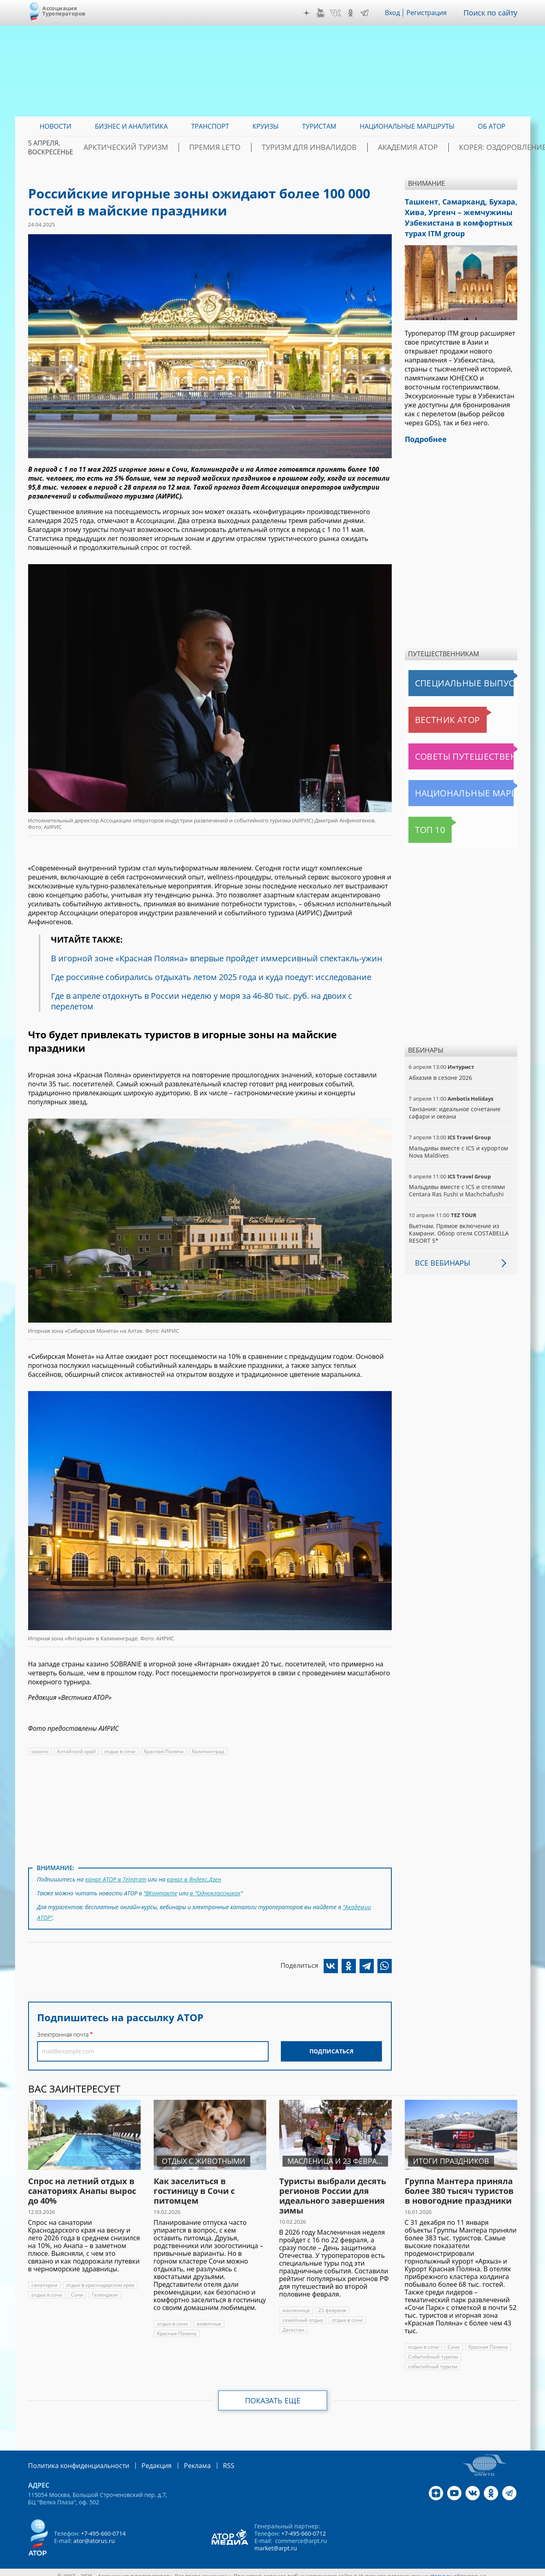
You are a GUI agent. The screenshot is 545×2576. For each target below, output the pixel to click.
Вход (398, 12)
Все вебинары (439, 1254)
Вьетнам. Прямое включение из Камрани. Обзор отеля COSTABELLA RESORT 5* (458, 1225)
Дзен (312, 13)
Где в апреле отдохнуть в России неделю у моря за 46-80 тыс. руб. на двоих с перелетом (204, 1001)
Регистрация (433, 12)
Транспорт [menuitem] (210, 126)
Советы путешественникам (453, 748)
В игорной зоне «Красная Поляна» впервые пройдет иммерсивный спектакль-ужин (218, 958)
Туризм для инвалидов (318, 147)
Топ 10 (421, 821)
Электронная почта (62, 2028)
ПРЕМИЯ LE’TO (240, 147)
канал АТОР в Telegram (115, 1878)
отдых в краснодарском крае (99, 2278)
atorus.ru (441, 2568)
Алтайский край (76, 1751)
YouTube (326, 13)
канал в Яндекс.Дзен (192, 1878)
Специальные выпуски (446, 675)
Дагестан (293, 2323)
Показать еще (272, 2393)
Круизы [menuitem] (265, 126)
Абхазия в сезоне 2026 (440, 1069)
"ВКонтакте (160, 1891)
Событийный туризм (432, 2350)
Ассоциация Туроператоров (63, 10)
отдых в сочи (118, 1751)
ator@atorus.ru (93, 2533)
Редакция (143, 2458)
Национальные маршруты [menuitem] (407, 126)
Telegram (370, 13)
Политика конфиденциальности (73, 2458)
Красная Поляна (161, 1751)
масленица (295, 2303)
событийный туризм (432, 2359)
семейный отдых (302, 2313)
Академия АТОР (400, 147)
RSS (209, 2458)
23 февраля (330, 2303)
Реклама (180, 2458)
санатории (44, 2278)
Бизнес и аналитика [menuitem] (131, 126)
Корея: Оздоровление (478, 147)
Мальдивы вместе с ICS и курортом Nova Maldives (457, 1143)
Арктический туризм (167, 147)
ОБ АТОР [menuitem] (491, 126)
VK (341, 13)
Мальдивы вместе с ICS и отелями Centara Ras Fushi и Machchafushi (456, 1182)
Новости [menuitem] (55, 126)
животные (208, 2317)
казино (39, 1751)
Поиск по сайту (493, 12)
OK (357, 13)
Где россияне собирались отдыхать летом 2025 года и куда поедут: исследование (213, 976)
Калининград (205, 1751)
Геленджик (104, 2288)
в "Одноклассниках (215, 1891)
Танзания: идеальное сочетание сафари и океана (454, 1104)
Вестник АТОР (432, 711)
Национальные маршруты (451, 785)
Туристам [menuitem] (319, 126)
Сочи (77, 2288)
